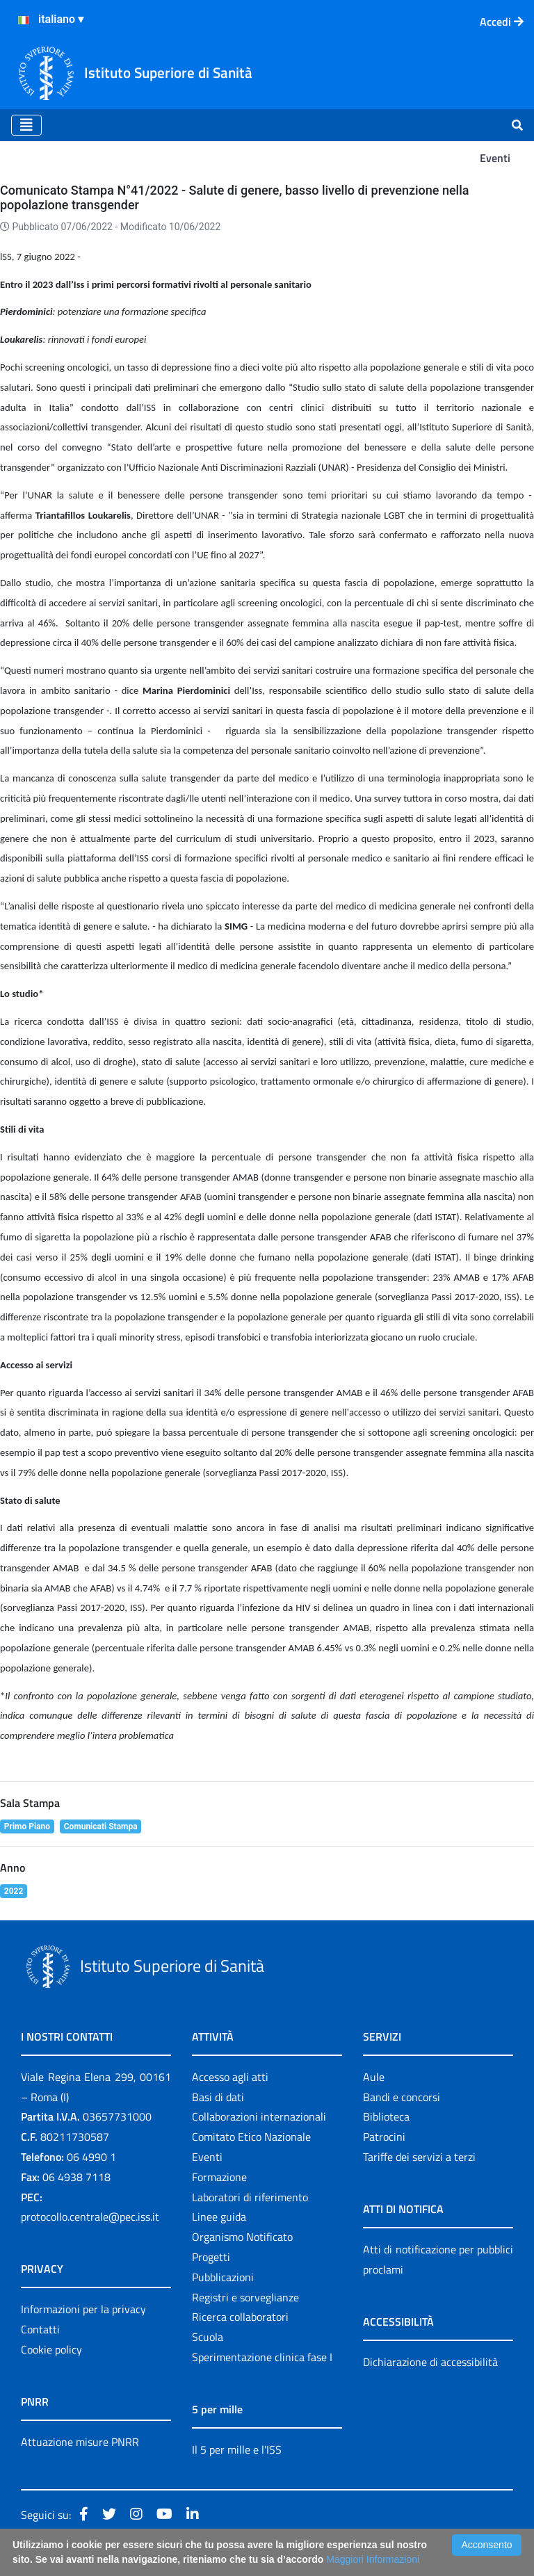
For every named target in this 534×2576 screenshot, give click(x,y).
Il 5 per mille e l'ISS (237, 2449)
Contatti (40, 2329)
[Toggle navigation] (26, 125)
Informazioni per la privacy (83, 2309)
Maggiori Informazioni (372, 2559)
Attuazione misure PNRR (80, 2441)
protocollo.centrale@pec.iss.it (90, 2216)
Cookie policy (51, 2349)
